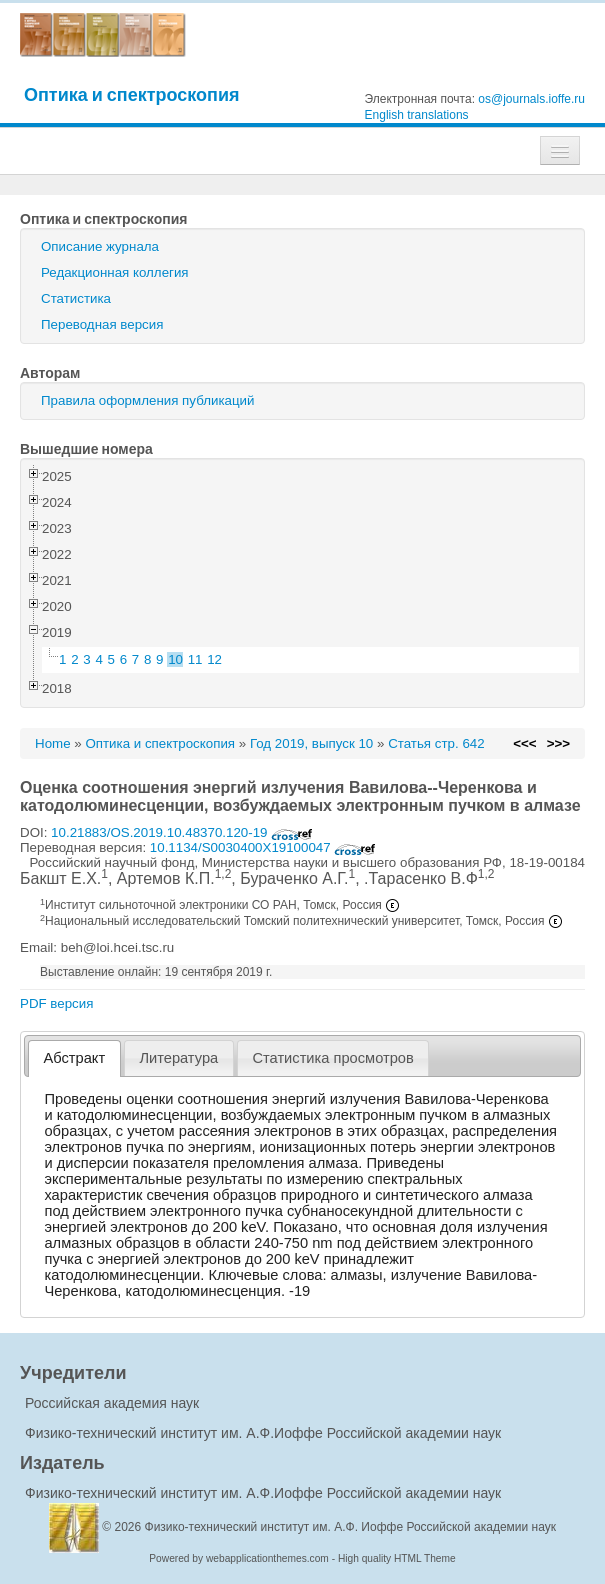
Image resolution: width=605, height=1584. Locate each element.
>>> (558, 743)
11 (195, 659)
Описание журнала (100, 246)
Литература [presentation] (178, 1058)
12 (214, 659)
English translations (417, 115)
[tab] (74, 1058)
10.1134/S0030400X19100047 (263, 847)
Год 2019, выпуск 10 (311, 743)
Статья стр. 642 (436, 743)
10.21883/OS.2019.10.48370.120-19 (182, 832)
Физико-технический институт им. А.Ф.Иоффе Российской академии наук (263, 1433)
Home (53, 743)
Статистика (76, 298)
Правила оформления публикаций (147, 400)
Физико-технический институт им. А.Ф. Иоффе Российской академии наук (351, 1527)
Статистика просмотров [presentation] (332, 1058)
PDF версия (56, 1003)
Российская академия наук (112, 1403)
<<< (524, 743)
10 (175, 659)
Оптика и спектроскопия (132, 94)
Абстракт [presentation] (75, 1058)
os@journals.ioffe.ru (531, 99)
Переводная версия (102, 324)
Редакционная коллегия (115, 272)
